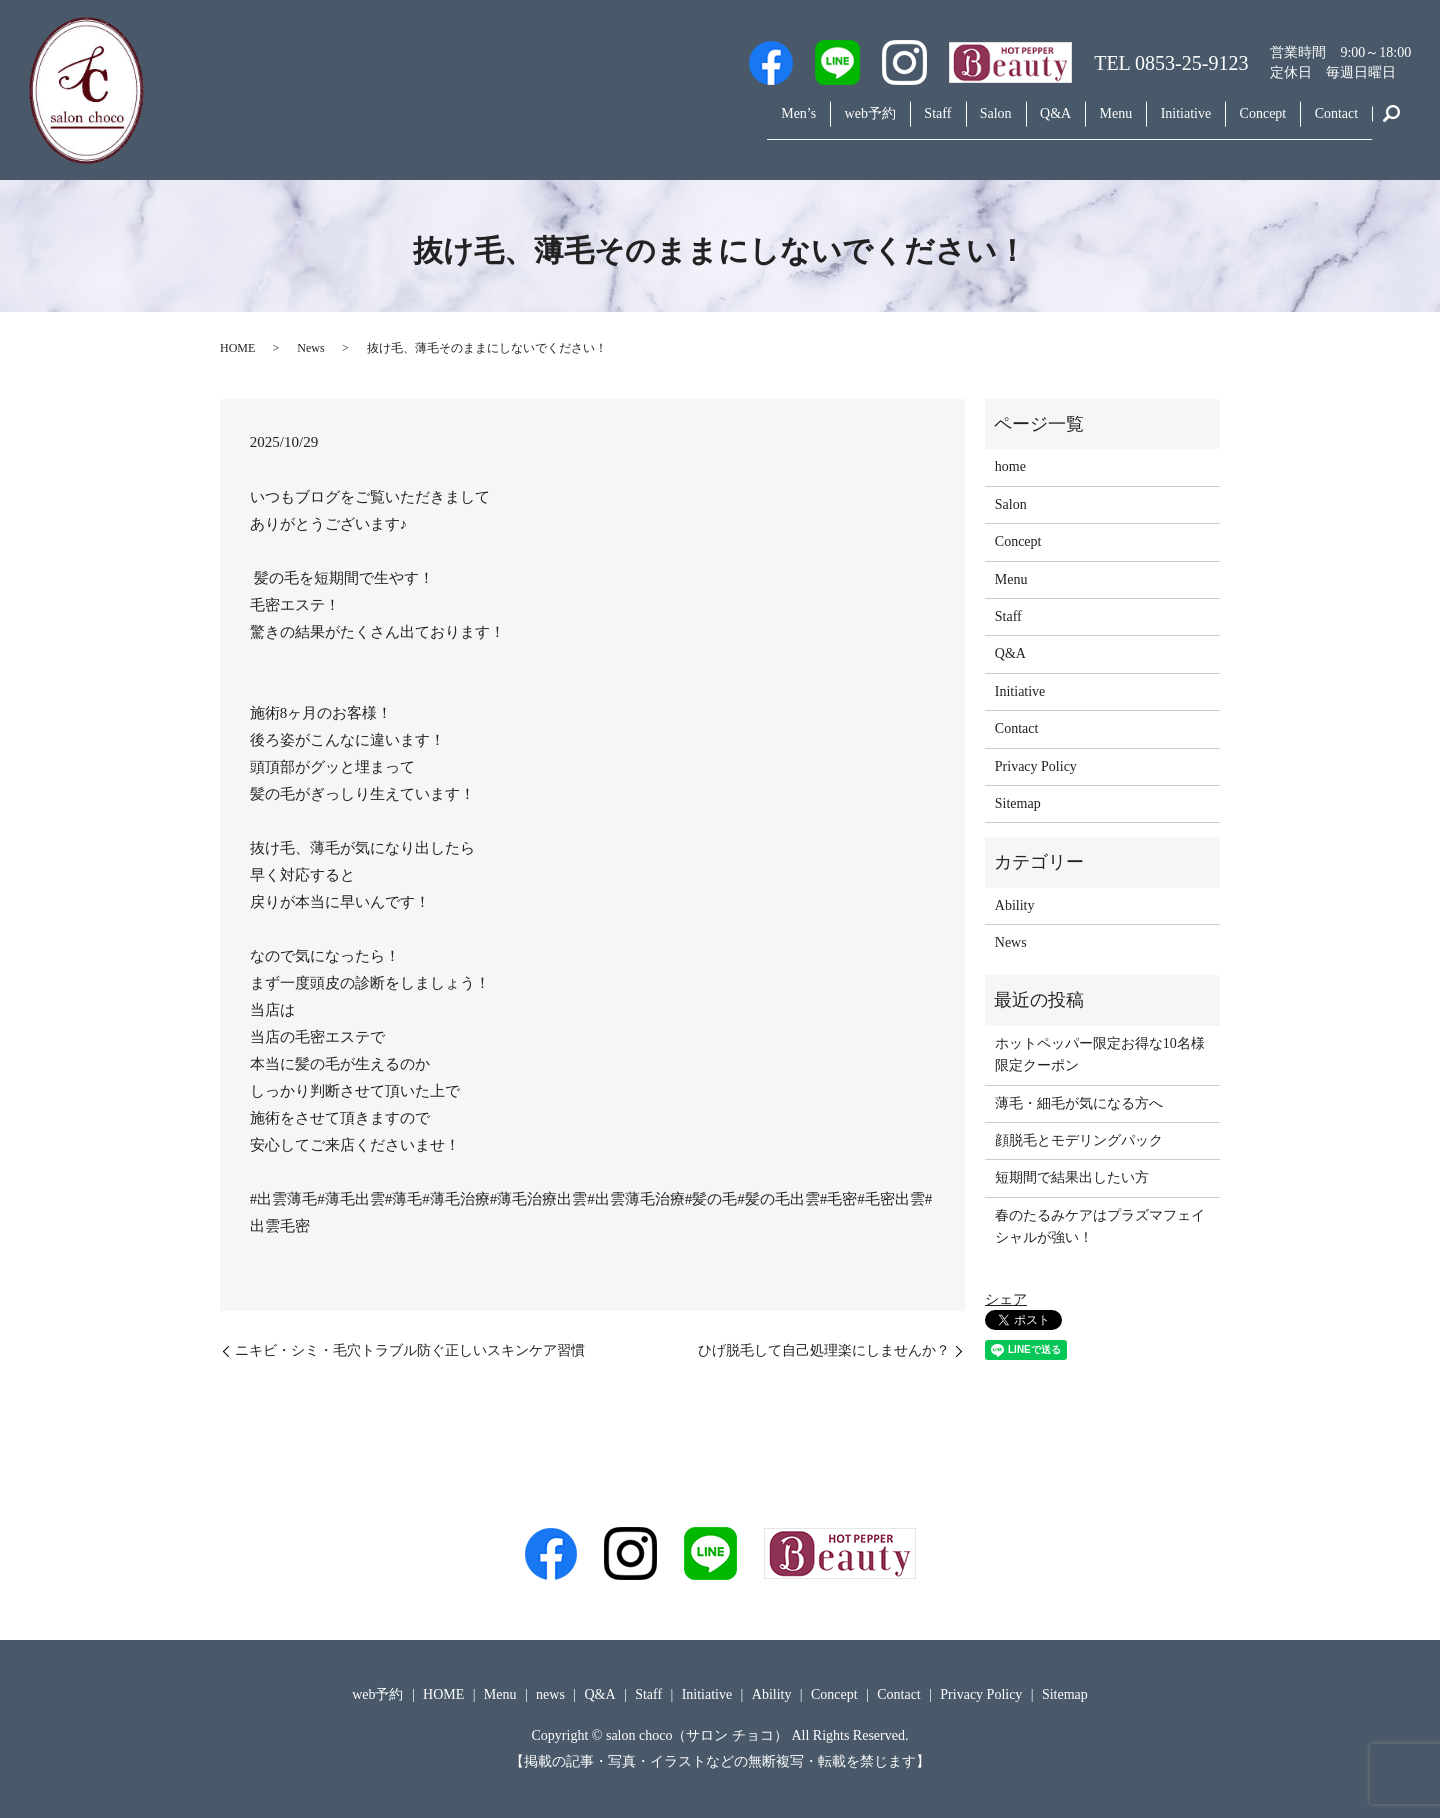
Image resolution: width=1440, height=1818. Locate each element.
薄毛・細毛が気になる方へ (1079, 1103)
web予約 (788, 123)
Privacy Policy (1036, 766)
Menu (1077, 123)
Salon (936, 123)
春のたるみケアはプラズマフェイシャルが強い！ (1100, 1226)
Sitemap (1018, 803)
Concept (1246, 123)
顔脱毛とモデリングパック (1079, 1140)
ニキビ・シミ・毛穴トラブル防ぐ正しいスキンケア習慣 (410, 1350)
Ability (1015, 905)
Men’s (706, 123)
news (550, 1694)
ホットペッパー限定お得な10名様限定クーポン (1100, 1054)
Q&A (1006, 123)
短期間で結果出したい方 (1072, 1177)
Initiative (1158, 123)
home (1010, 466)
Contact (1331, 123)
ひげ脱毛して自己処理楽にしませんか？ (824, 1350)
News (310, 348)
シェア (1006, 1299)
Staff (867, 123)
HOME (237, 348)
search (1391, 124)
